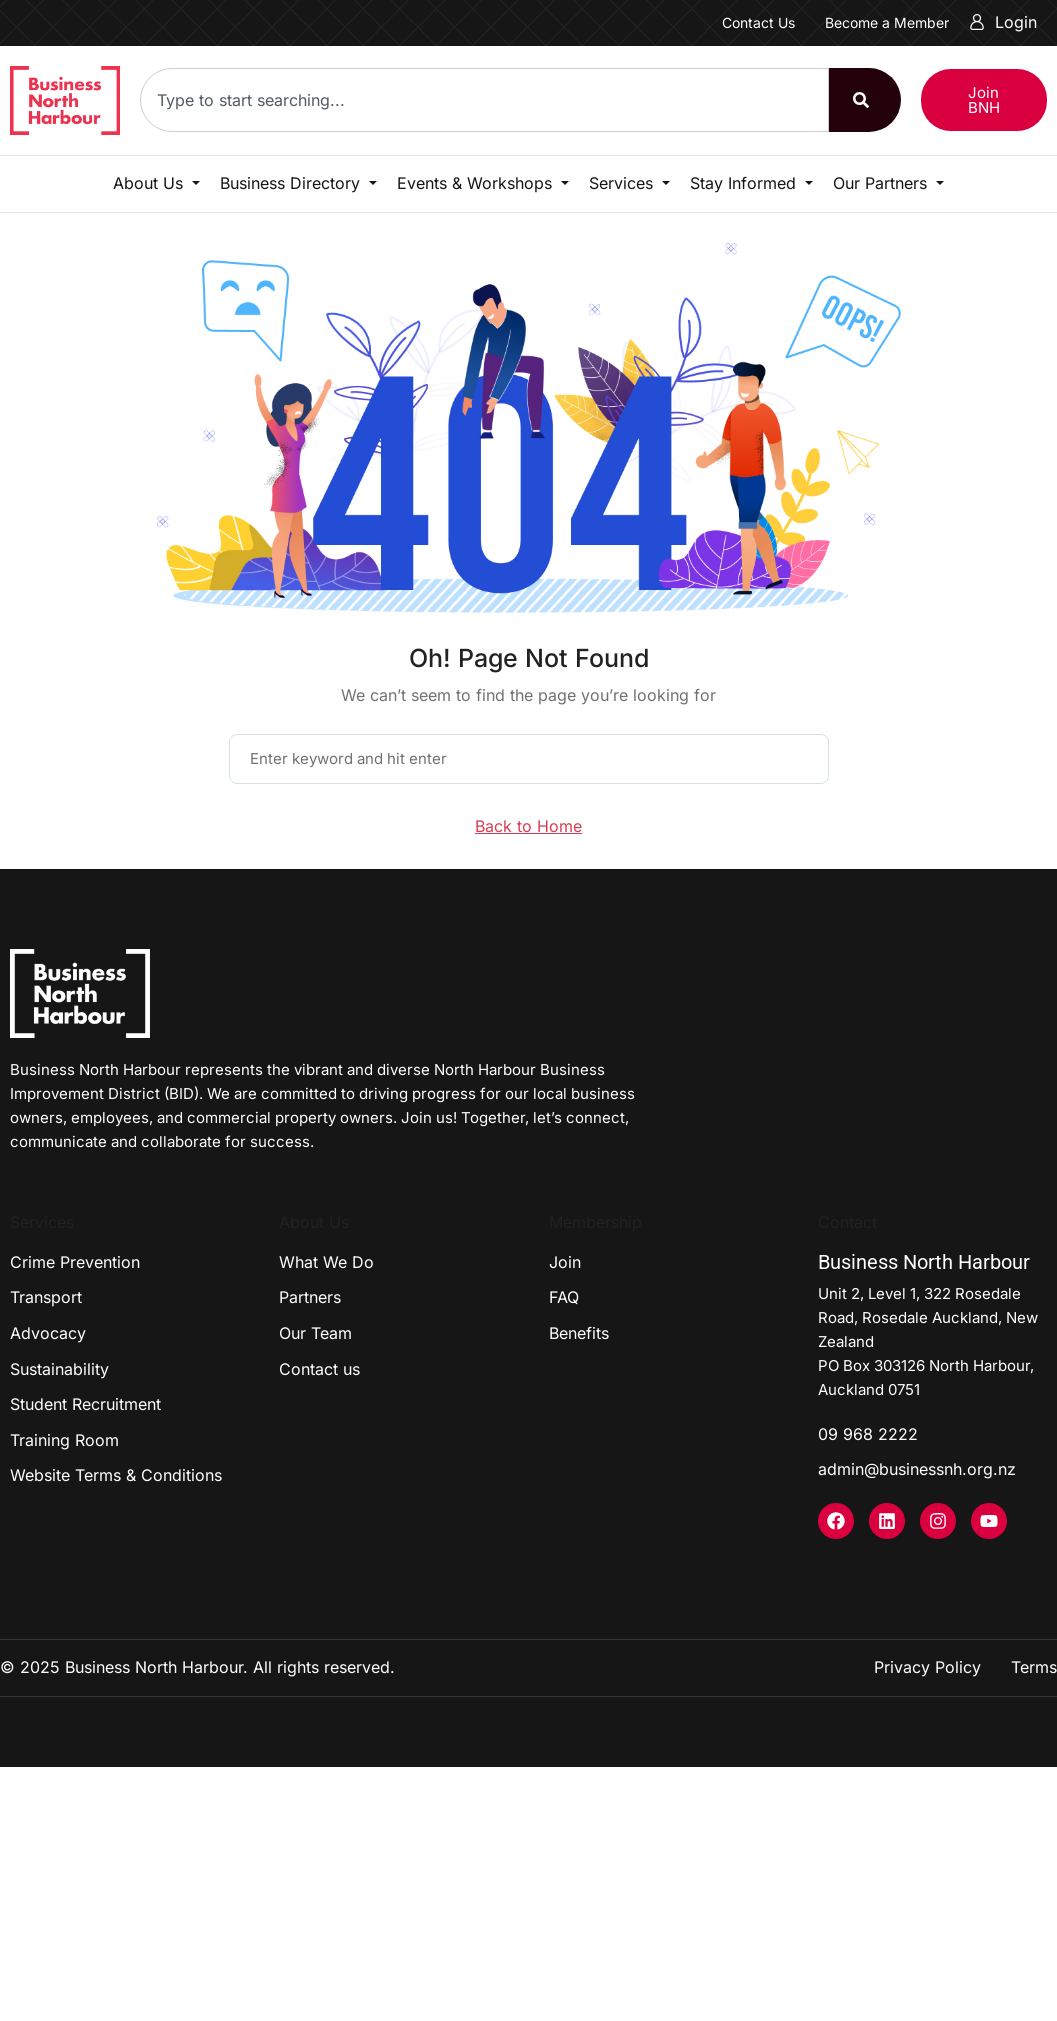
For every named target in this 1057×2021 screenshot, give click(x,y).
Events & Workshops (477, 183)
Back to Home (528, 826)
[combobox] (484, 100)
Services (623, 183)
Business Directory (292, 183)
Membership (595, 1222)
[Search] (865, 100)
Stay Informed (745, 183)
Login (1003, 22)
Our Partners (882, 183)
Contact (847, 1222)
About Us (150, 183)
